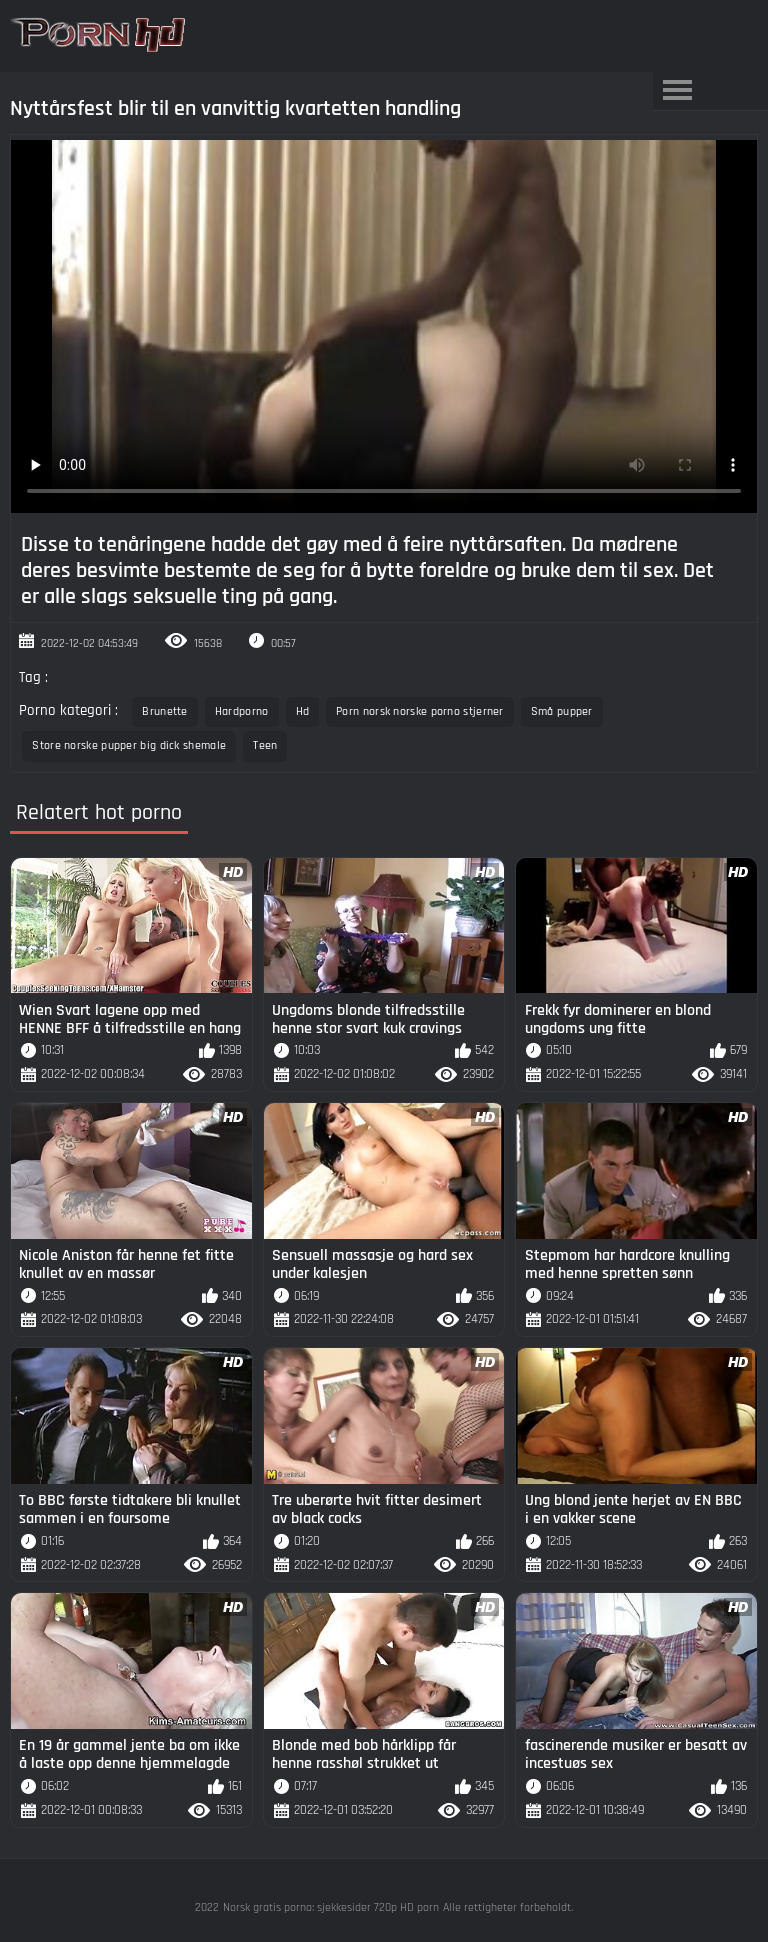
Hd (303, 711)
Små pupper (562, 711)
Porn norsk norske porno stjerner (420, 711)
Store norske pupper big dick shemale (129, 745)
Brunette (164, 711)
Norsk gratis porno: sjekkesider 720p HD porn (331, 1907)
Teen (265, 745)
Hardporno (242, 711)
